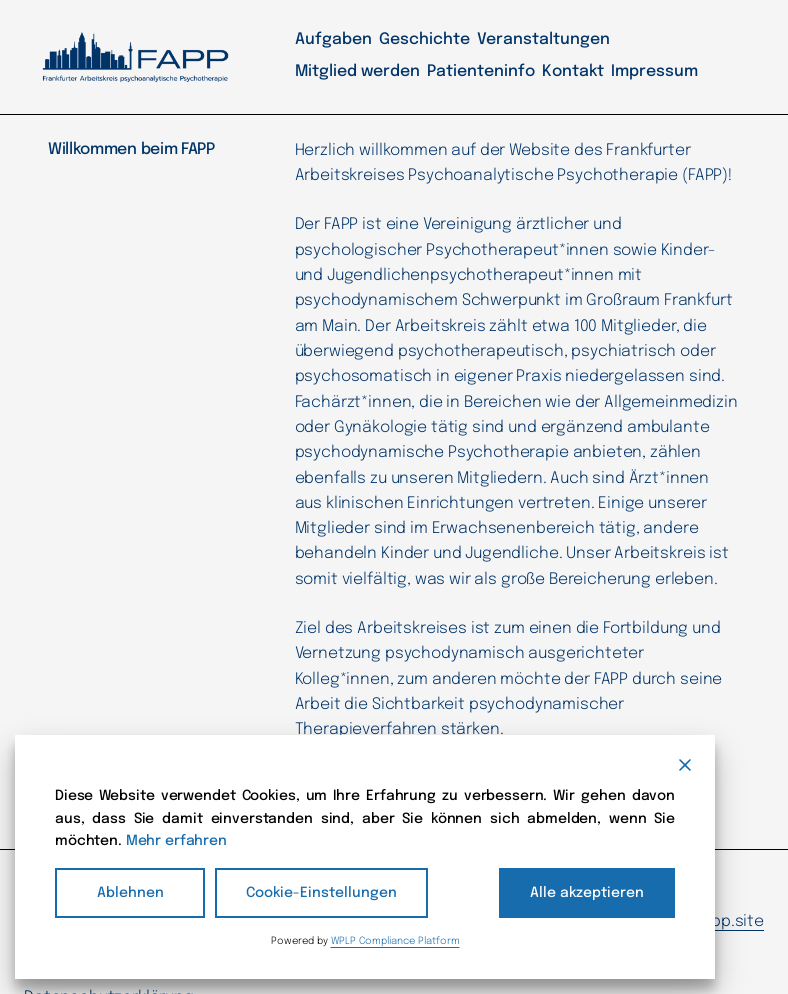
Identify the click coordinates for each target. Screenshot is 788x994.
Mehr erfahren (488, 840)
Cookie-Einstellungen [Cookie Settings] (307, 892)
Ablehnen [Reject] (130, 892)
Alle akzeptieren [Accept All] (598, 892)
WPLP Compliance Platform (390, 940)
